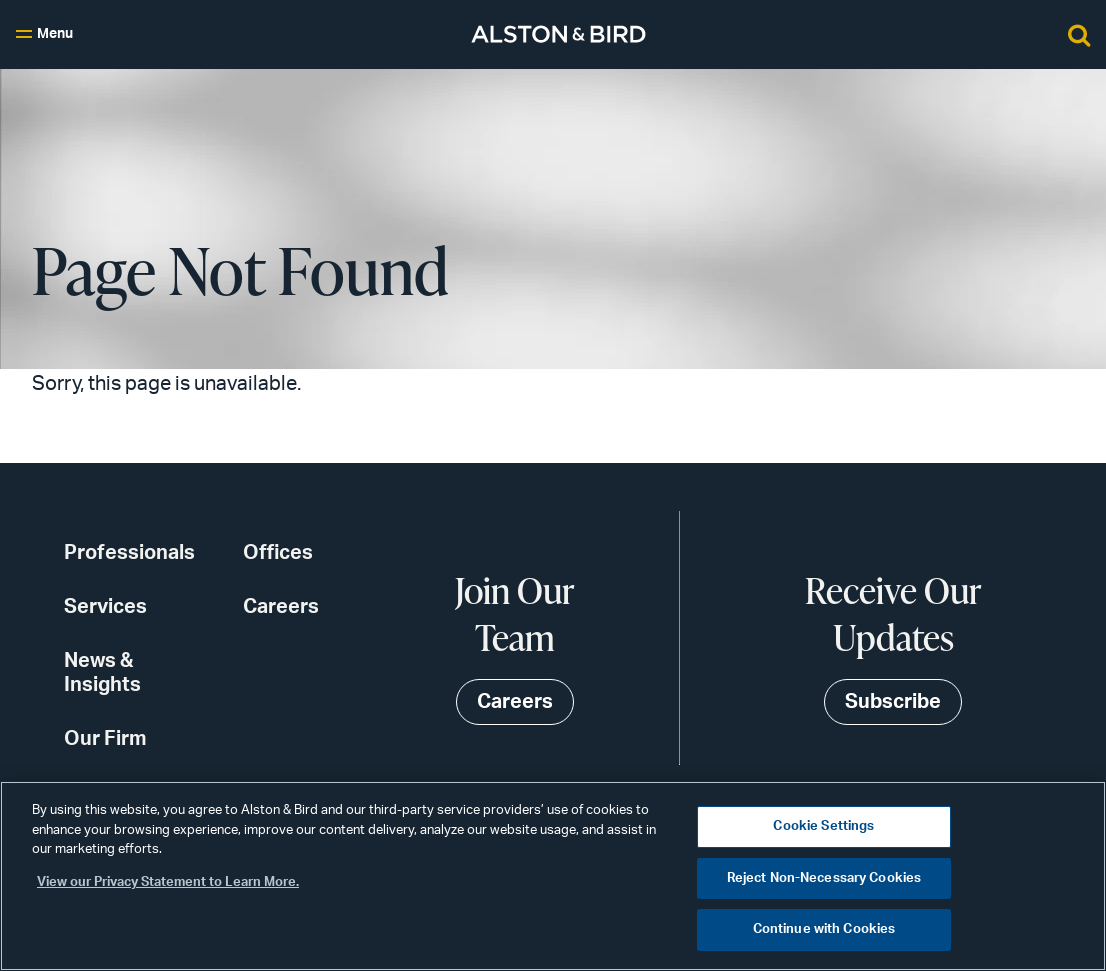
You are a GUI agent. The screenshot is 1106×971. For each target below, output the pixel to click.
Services (105, 607)
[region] (553, 876)
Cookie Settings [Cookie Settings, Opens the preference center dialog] (823, 826)
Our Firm (105, 739)
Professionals (129, 553)
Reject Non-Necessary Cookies (824, 878)
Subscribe (893, 702)
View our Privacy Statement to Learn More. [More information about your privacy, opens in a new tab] (168, 882)
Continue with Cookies (824, 929)
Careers (281, 607)
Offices (278, 553)
